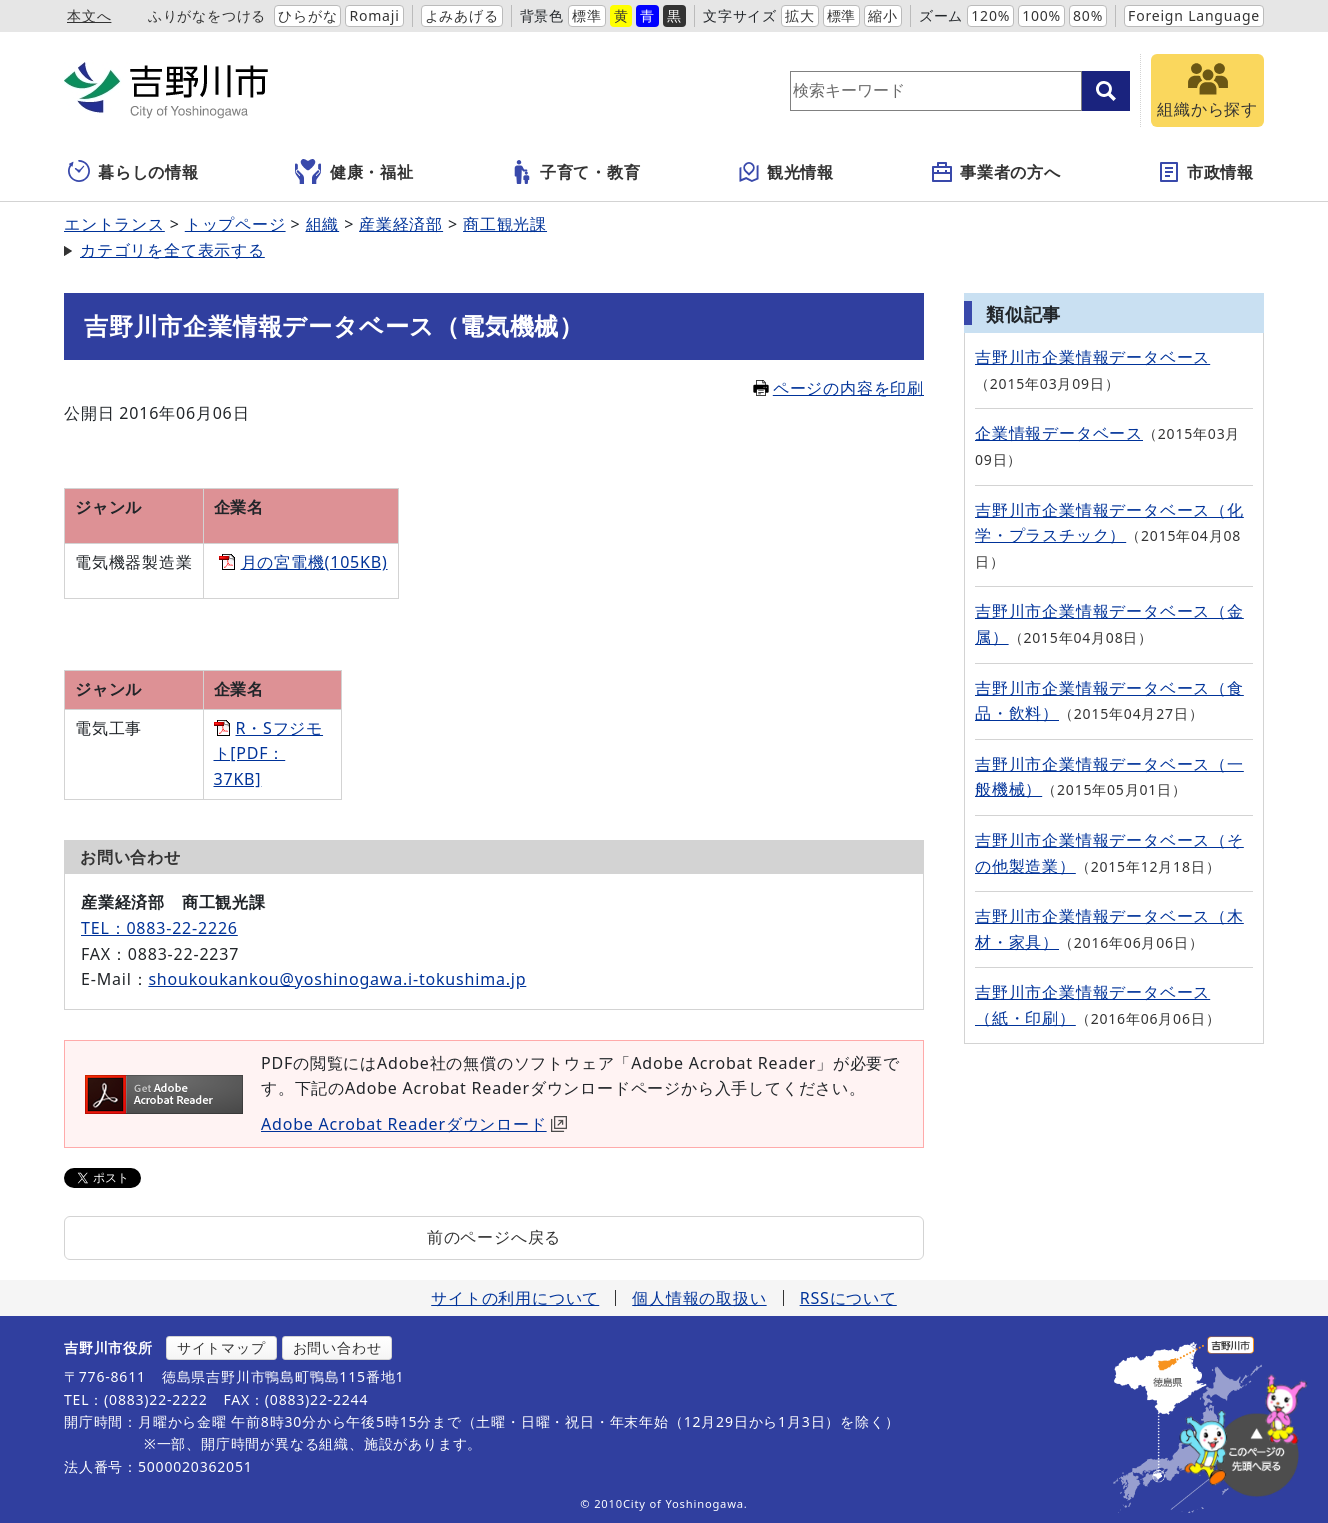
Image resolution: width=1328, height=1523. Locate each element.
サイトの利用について (515, 1298)
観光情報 (785, 172)
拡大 (800, 15)
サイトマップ (221, 1347)
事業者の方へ (995, 172)
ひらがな (307, 15)
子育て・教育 (575, 172)
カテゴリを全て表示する (172, 250)
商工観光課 (505, 224)
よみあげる (462, 15)
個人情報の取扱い (699, 1298)
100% (1041, 15)
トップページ (235, 224)
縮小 (883, 15)
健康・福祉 (354, 172)
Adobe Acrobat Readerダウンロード (414, 1124)
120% (990, 15)
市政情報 (1205, 172)
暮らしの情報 (133, 172)
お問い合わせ (337, 1347)
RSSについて (848, 1298)
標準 (587, 15)
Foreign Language (1194, 15)
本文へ (89, 15)
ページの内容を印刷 (838, 388)
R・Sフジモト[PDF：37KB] (269, 753)
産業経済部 (401, 224)
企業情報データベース (1059, 433)
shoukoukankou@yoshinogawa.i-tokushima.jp (337, 979)
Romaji (374, 15)
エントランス (114, 224)
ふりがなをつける (207, 15)
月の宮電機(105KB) (314, 562)
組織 (323, 224)
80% (1088, 15)
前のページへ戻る (494, 1237)
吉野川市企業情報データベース (1092, 357)
